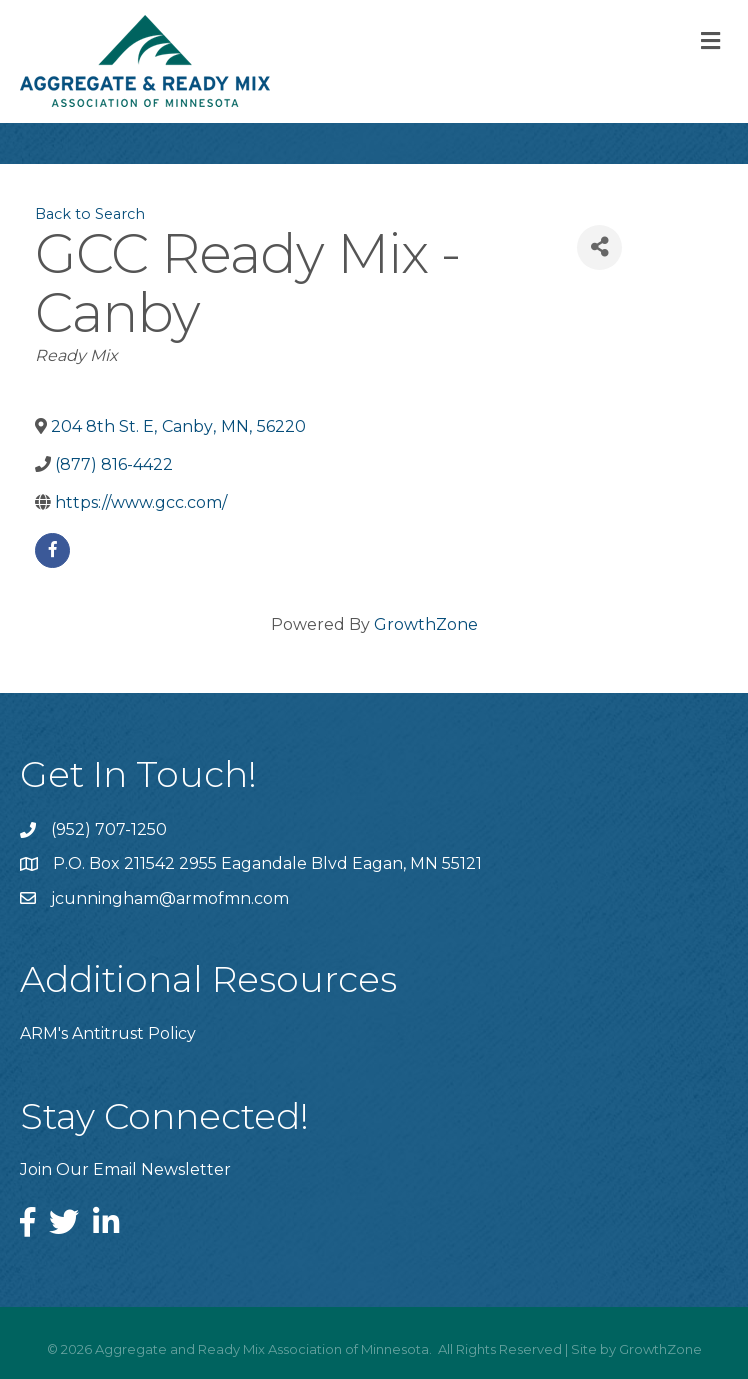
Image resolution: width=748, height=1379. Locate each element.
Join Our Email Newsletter (125, 1169)
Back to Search (90, 214)
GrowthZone (426, 624)
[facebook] (52, 550)
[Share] (599, 247)
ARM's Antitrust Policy (108, 1033)
